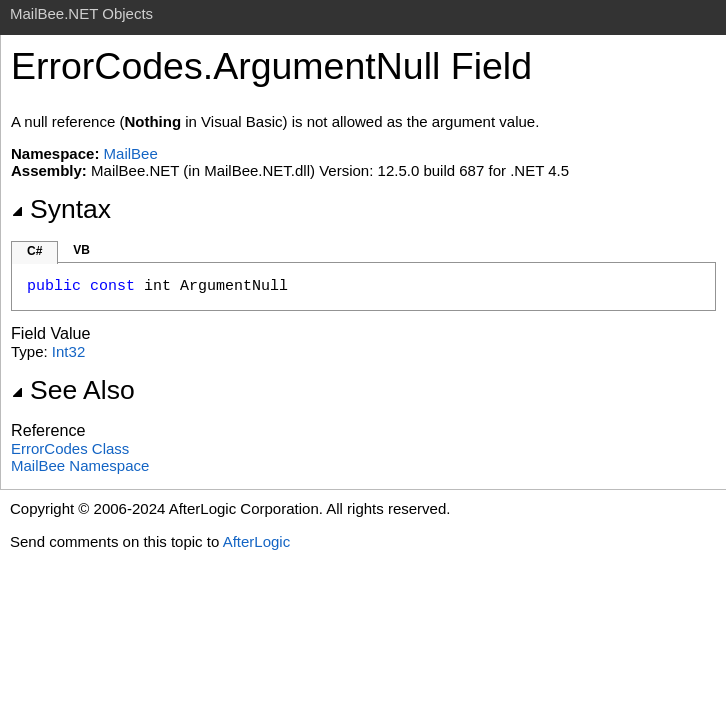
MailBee (131, 153)
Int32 (68, 351)
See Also (73, 390)
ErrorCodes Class (70, 448)
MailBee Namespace (80, 465)
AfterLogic (257, 541)
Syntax (61, 209)
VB (81, 250)
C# (34, 251)
